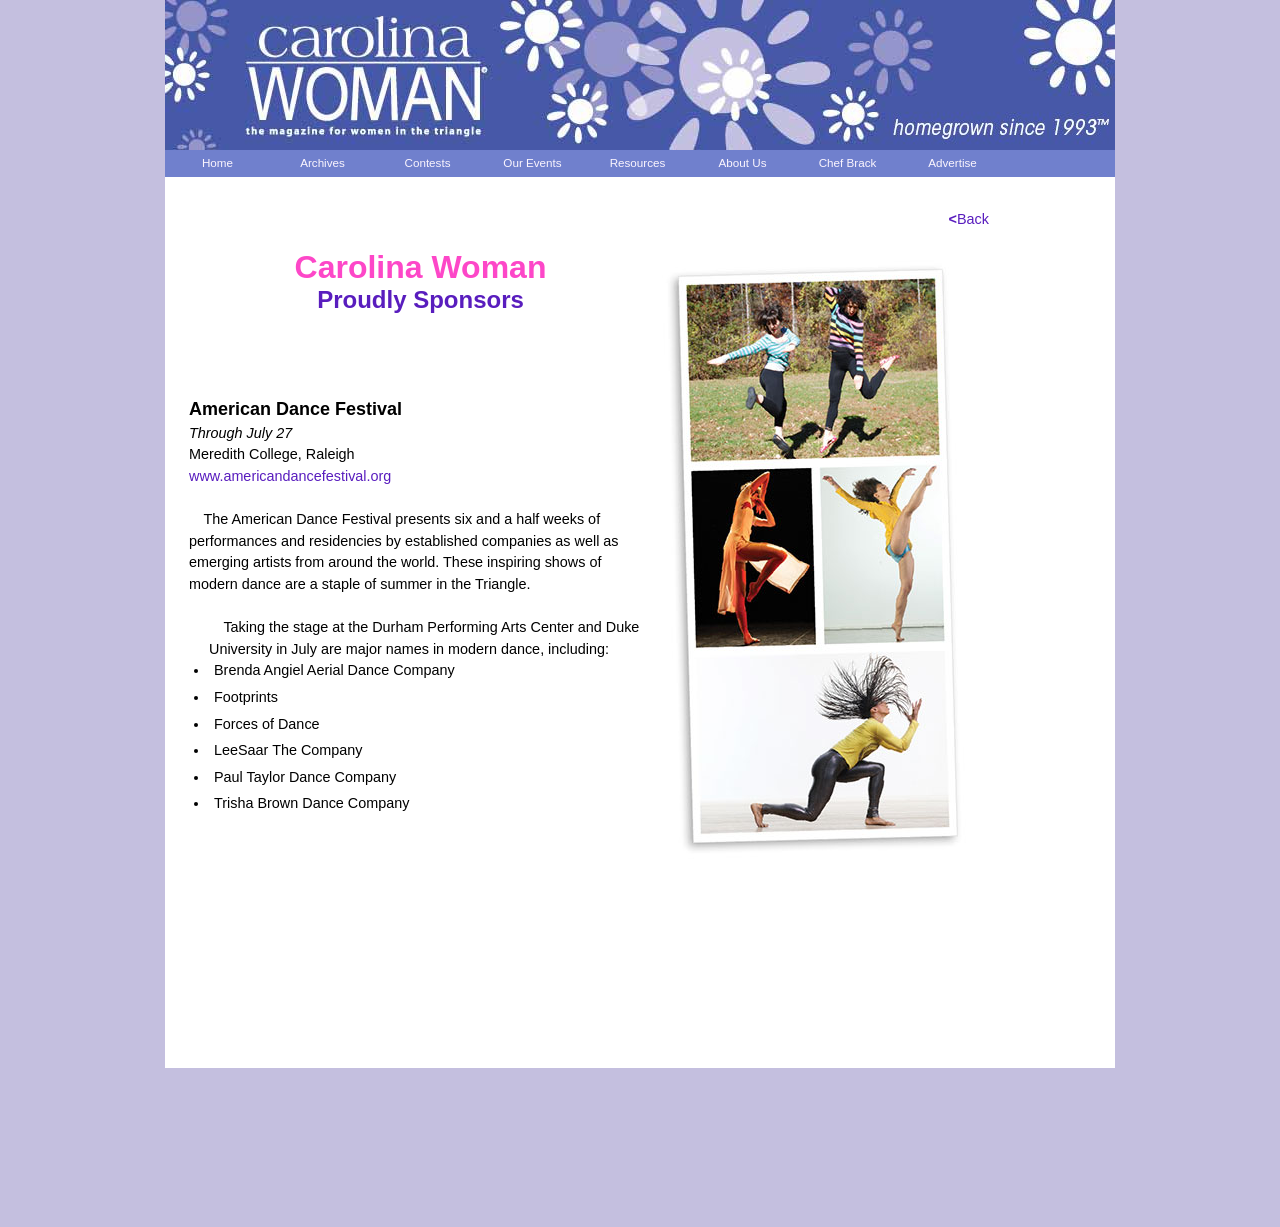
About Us (743, 162)
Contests (428, 162)
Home (217, 162)
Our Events (532, 162)
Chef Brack (848, 162)
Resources (638, 162)
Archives (322, 162)
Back (969, 219)
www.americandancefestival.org (290, 476)
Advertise (952, 162)
